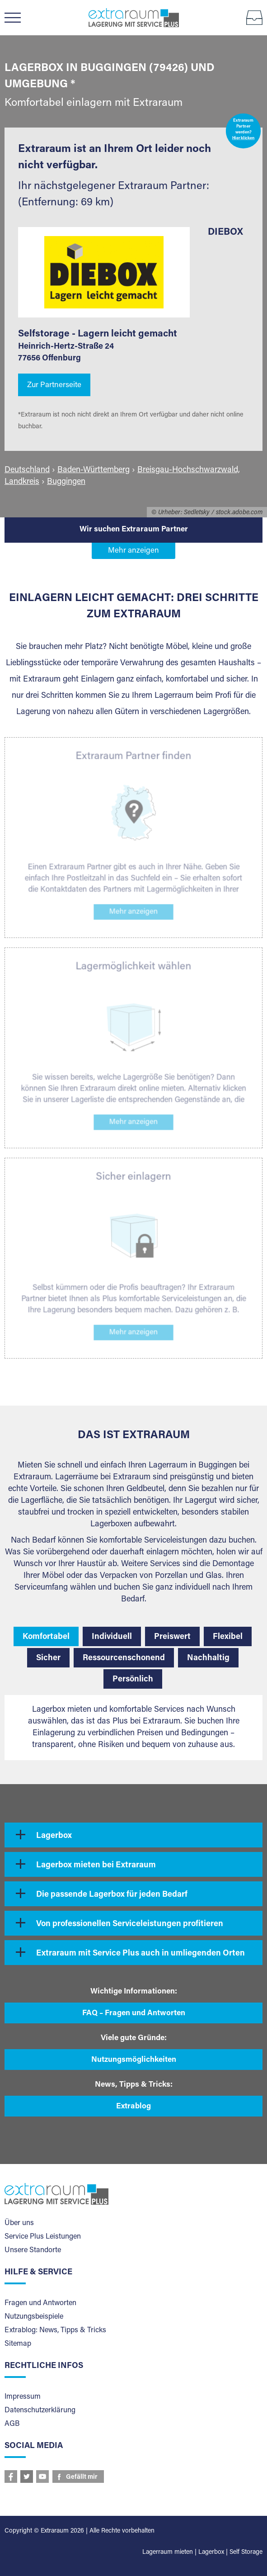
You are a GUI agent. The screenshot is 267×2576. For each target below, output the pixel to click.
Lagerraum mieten (167, 2552)
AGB (12, 2424)
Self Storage (246, 2552)
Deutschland (27, 470)
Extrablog (133, 2107)
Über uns (19, 2223)
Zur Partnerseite (54, 385)
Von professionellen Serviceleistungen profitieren (129, 1924)
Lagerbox (54, 1836)
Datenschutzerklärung (40, 2410)
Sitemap (18, 2344)
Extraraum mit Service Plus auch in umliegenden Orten (140, 1954)
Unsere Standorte (33, 2250)
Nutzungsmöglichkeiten (133, 2060)
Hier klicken (243, 139)
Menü (17, 18)
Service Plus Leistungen (43, 2236)
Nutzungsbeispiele (34, 2316)
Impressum (23, 2397)
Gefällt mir (82, 2477)
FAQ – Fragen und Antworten (133, 2013)
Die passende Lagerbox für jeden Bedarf (111, 1895)
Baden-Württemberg (93, 470)
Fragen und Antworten (40, 2303)
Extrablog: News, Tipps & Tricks (55, 2330)
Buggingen (66, 482)
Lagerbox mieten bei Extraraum (96, 1865)
